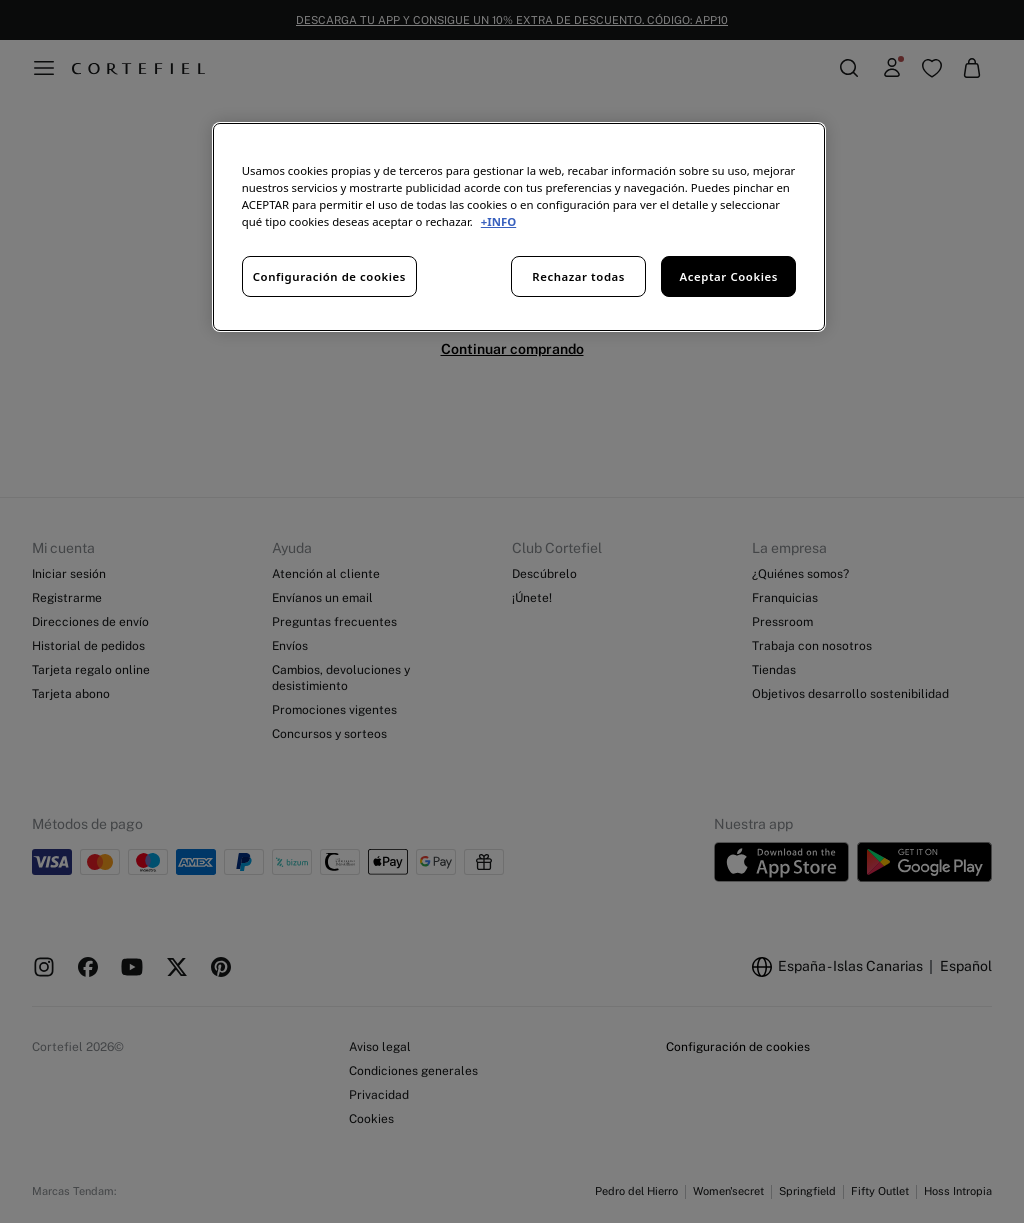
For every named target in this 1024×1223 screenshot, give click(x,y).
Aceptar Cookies (729, 276)
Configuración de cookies (329, 276)
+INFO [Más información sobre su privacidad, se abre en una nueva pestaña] (498, 221)
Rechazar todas (578, 276)
